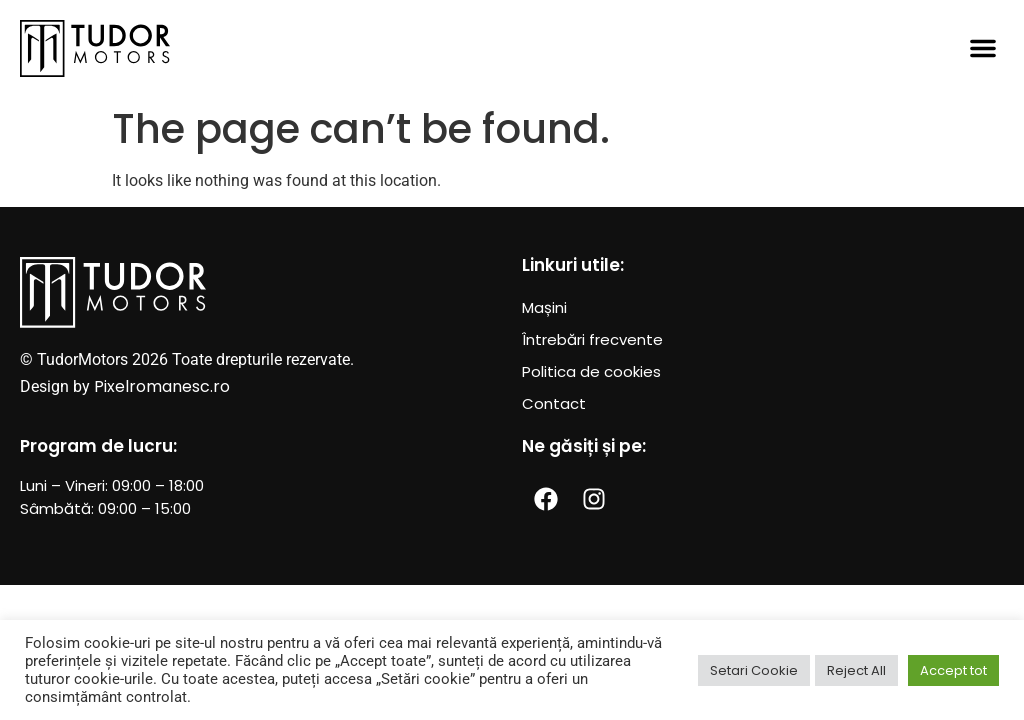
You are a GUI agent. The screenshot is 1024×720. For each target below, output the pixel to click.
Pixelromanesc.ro (162, 386)
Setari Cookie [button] (754, 670)
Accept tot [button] (953, 670)
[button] (983, 48)
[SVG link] (95, 48)
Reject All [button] (856, 670)
